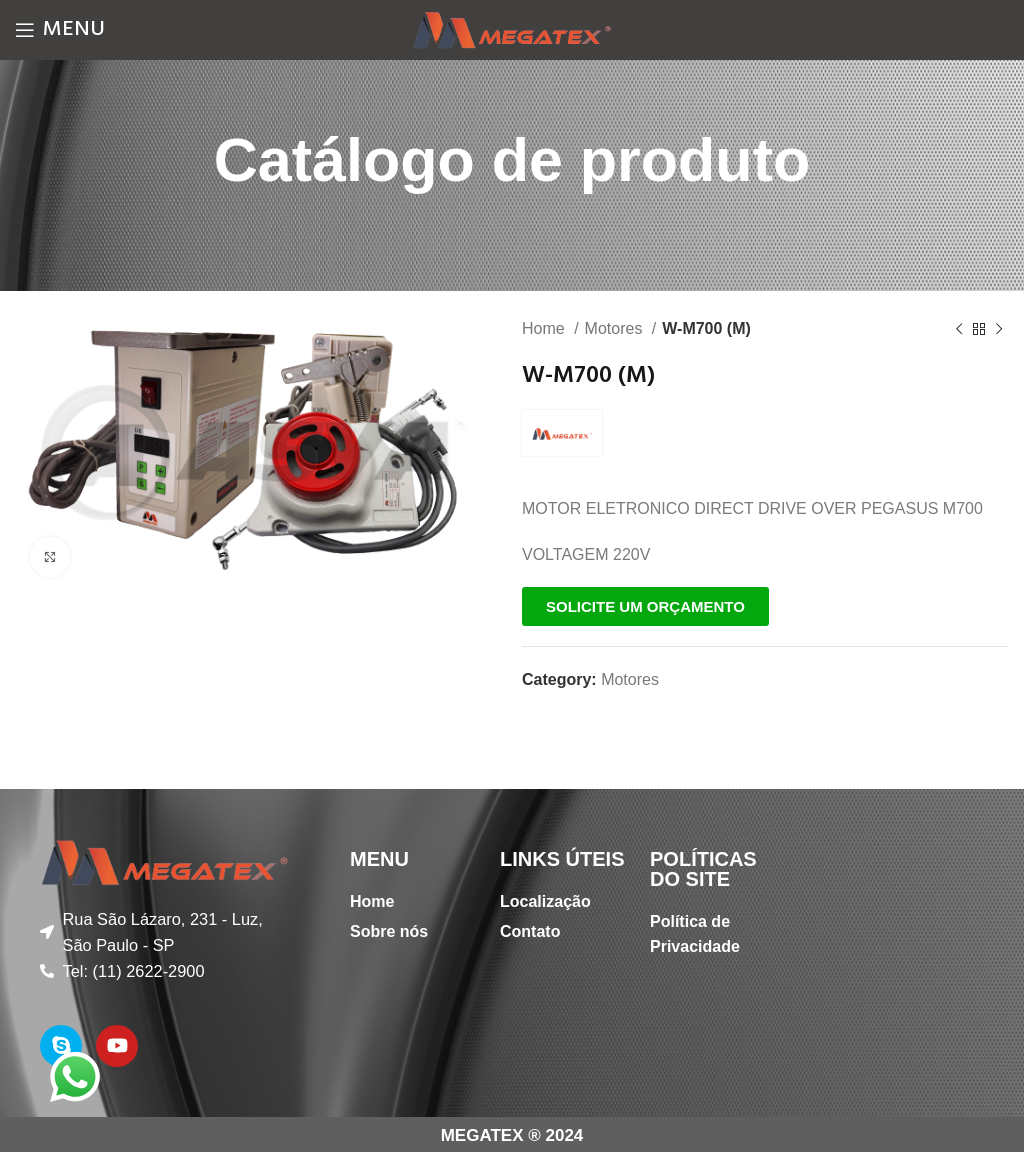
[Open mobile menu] (60, 30)
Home (545, 328)
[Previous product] (959, 330)
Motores (616, 328)
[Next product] (999, 330)
